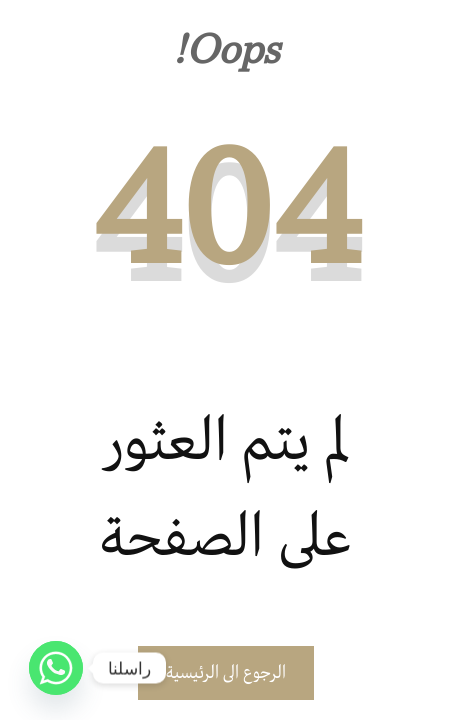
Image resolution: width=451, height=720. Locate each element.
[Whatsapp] (56, 668)
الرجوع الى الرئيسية (226, 673)
